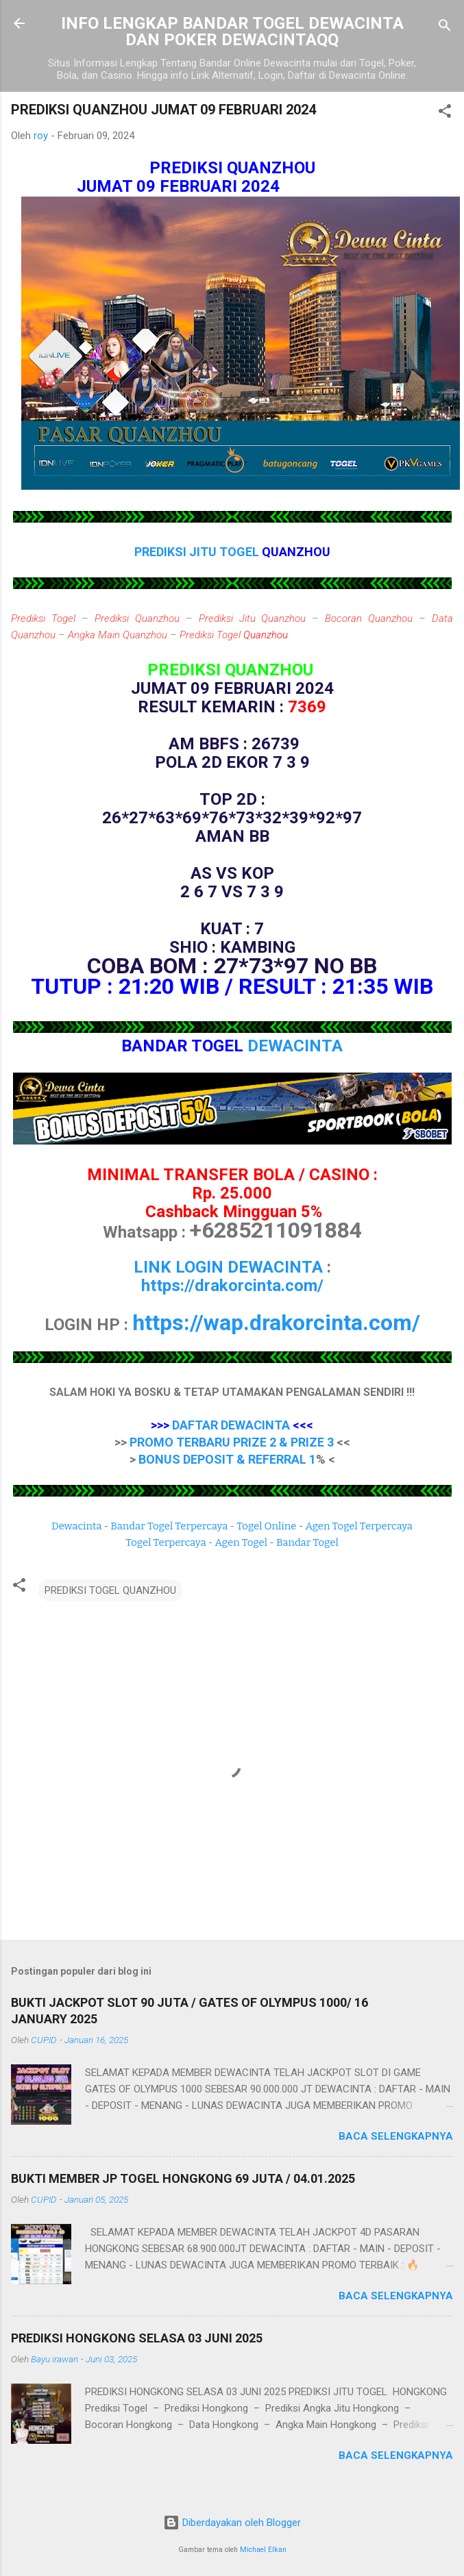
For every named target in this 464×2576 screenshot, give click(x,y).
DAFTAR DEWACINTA (231, 1425)
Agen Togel (241, 1542)
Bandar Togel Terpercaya (169, 1526)
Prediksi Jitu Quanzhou (252, 618)
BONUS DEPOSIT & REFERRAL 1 (227, 1459)
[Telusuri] (445, 28)
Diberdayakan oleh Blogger (232, 2522)
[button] (445, 113)
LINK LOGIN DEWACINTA (228, 1267)
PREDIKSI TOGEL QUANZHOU (110, 1590)
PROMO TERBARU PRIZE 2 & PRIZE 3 (232, 1442)
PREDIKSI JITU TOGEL (198, 552)
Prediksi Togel (43, 618)
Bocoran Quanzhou (369, 618)
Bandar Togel (307, 1542)
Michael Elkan (263, 2549)
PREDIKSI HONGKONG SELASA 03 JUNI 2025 (136, 2338)
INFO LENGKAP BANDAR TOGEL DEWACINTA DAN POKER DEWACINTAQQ (232, 31)
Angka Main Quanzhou (117, 635)
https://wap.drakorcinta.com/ (276, 1323)
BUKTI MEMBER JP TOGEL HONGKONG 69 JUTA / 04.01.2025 (183, 2178)
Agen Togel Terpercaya (359, 1526)
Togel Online (266, 1526)
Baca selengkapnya (396, 2136)
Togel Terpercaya (165, 1542)
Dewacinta (76, 1526)
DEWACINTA (295, 1045)
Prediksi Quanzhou (137, 618)
